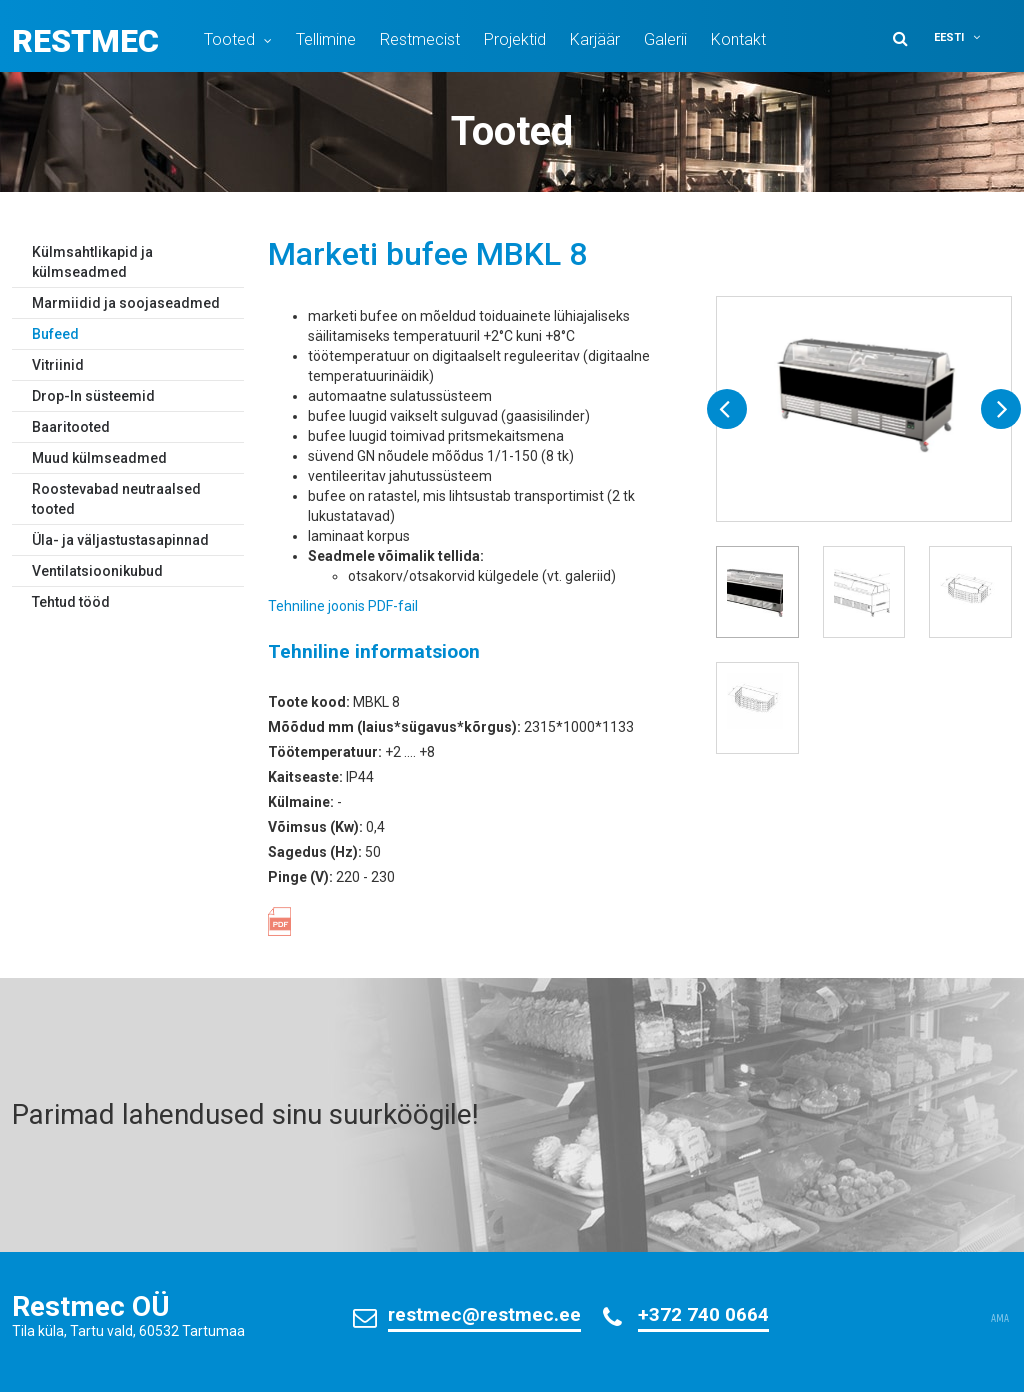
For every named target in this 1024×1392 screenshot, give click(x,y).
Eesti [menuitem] (949, 37)
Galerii (665, 39)
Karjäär (595, 39)
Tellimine (326, 39)
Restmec (85, 41)
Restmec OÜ (91, 1306)
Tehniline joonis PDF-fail (343, 606)
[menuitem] (970, 37)
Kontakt (738, 39)
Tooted (229, 39)
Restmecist (420, 39)
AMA (1000, 1319)
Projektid (515, 39)
